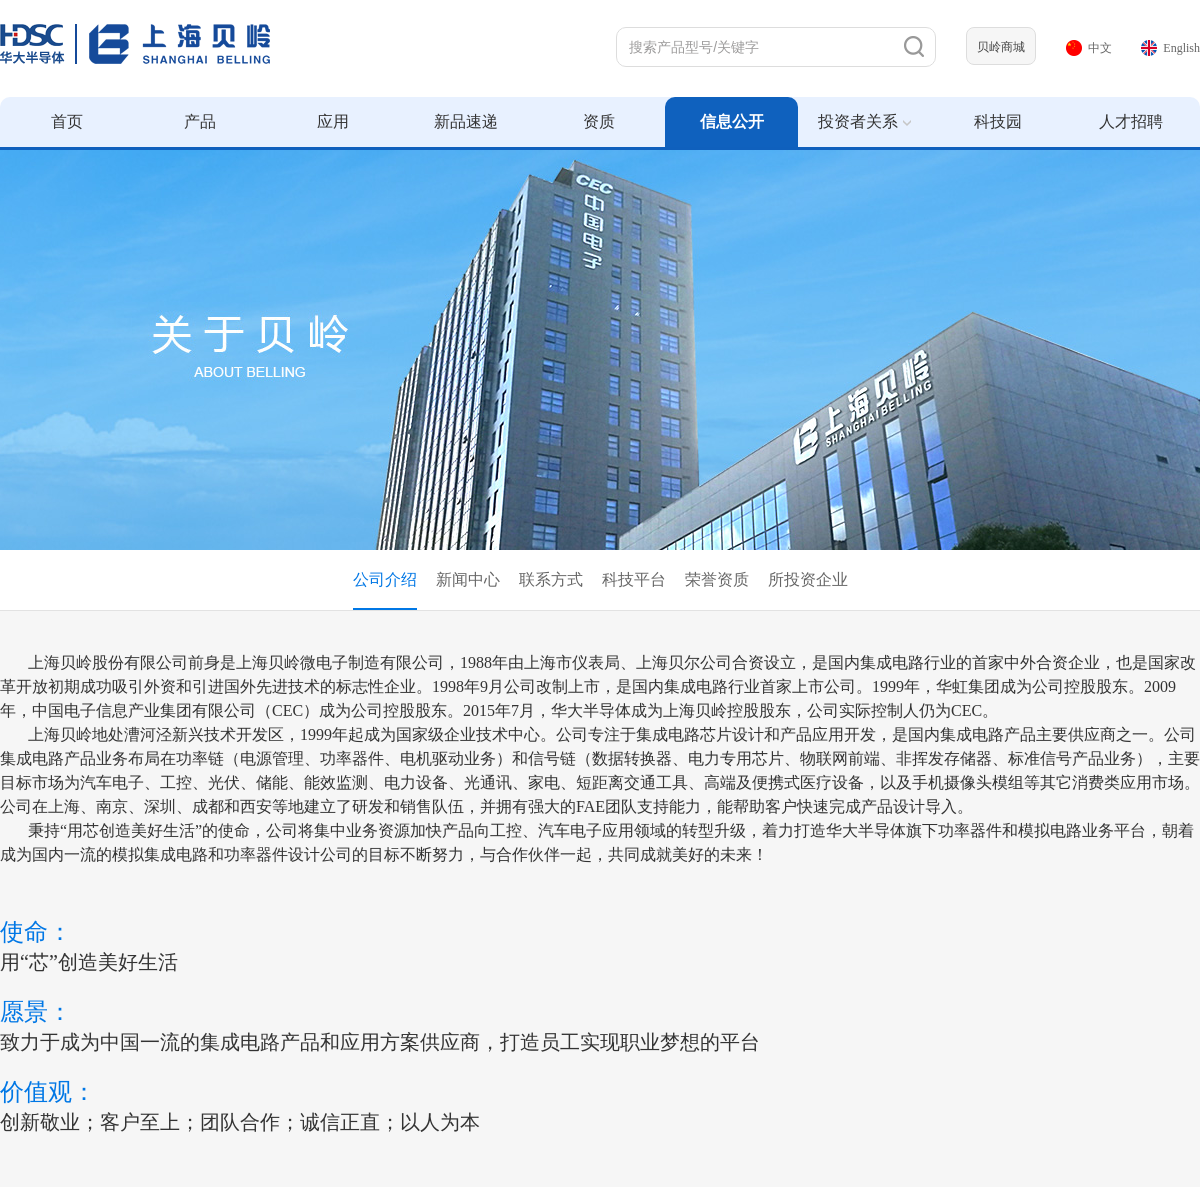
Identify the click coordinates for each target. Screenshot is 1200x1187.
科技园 (998, 121)
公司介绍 (385, 579)
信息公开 (732, 121)
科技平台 (634, 579)
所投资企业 (808, 579)
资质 (599, 121)
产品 (200, 121)
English (1170, 48)
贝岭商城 (1001, 47)
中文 (1089, 48)
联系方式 (551, 579)
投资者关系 (864, 121)
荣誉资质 (717, 579)
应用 (333, 121)
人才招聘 (1131, 121)
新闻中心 (468, 579)
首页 (67, 121)
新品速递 (466, 121)
